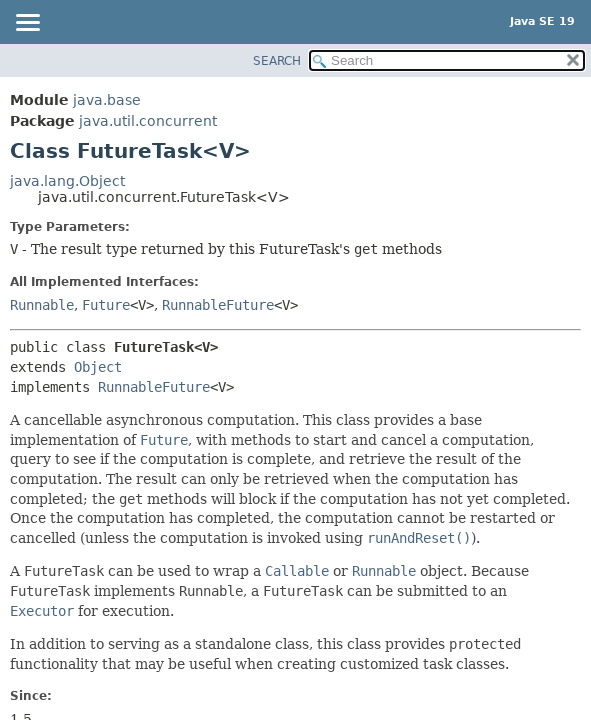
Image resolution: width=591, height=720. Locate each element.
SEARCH (277, 61)
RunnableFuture (218, 305)
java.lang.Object (67, 181)
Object (98, 367)
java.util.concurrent (148, 121)
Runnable (42, 305)
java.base (107, 100)
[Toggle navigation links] (27, 24)
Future (106, 305)
